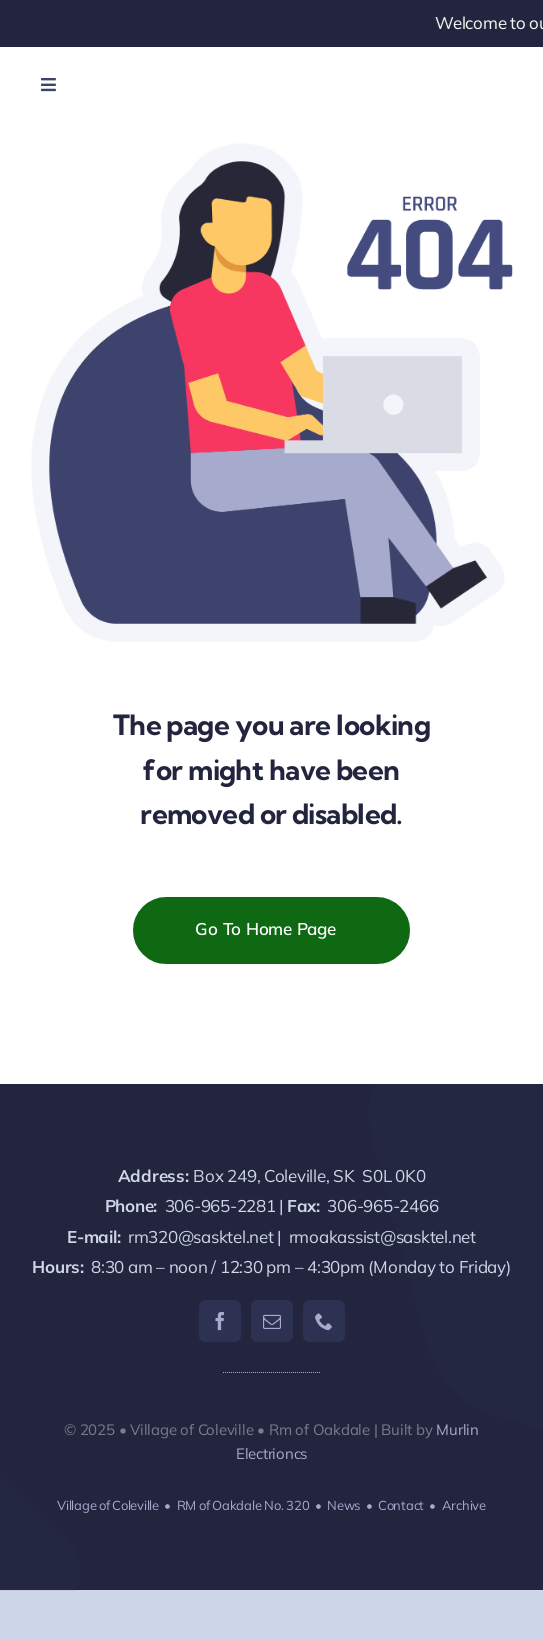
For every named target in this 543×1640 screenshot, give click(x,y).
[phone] (324, 1321)
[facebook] (220, 1321)
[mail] (272, 1321)
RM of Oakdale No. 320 (243, 1505)
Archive (464, 1505)
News (343, 1505)
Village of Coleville (108, 1505)
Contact (401, 1505)
